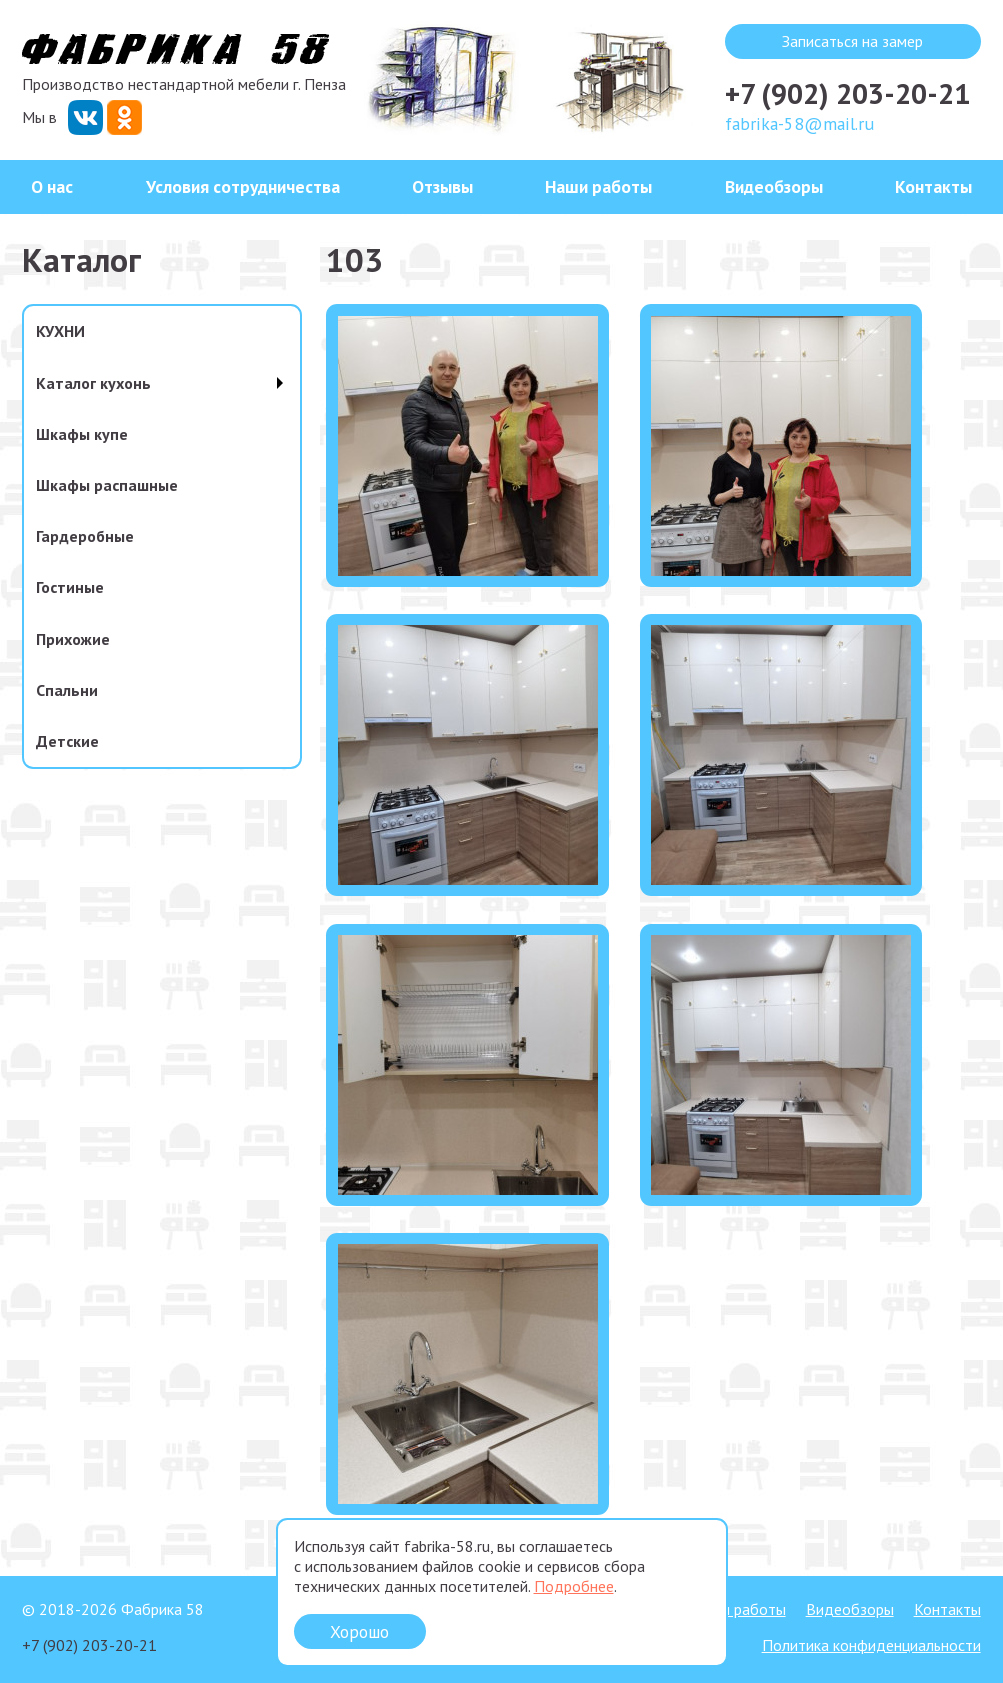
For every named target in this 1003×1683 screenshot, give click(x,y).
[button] (468, 570)
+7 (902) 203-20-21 (847, 93)
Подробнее (574, 1586)
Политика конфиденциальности (871, 1645)
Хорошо (359, 1631)
